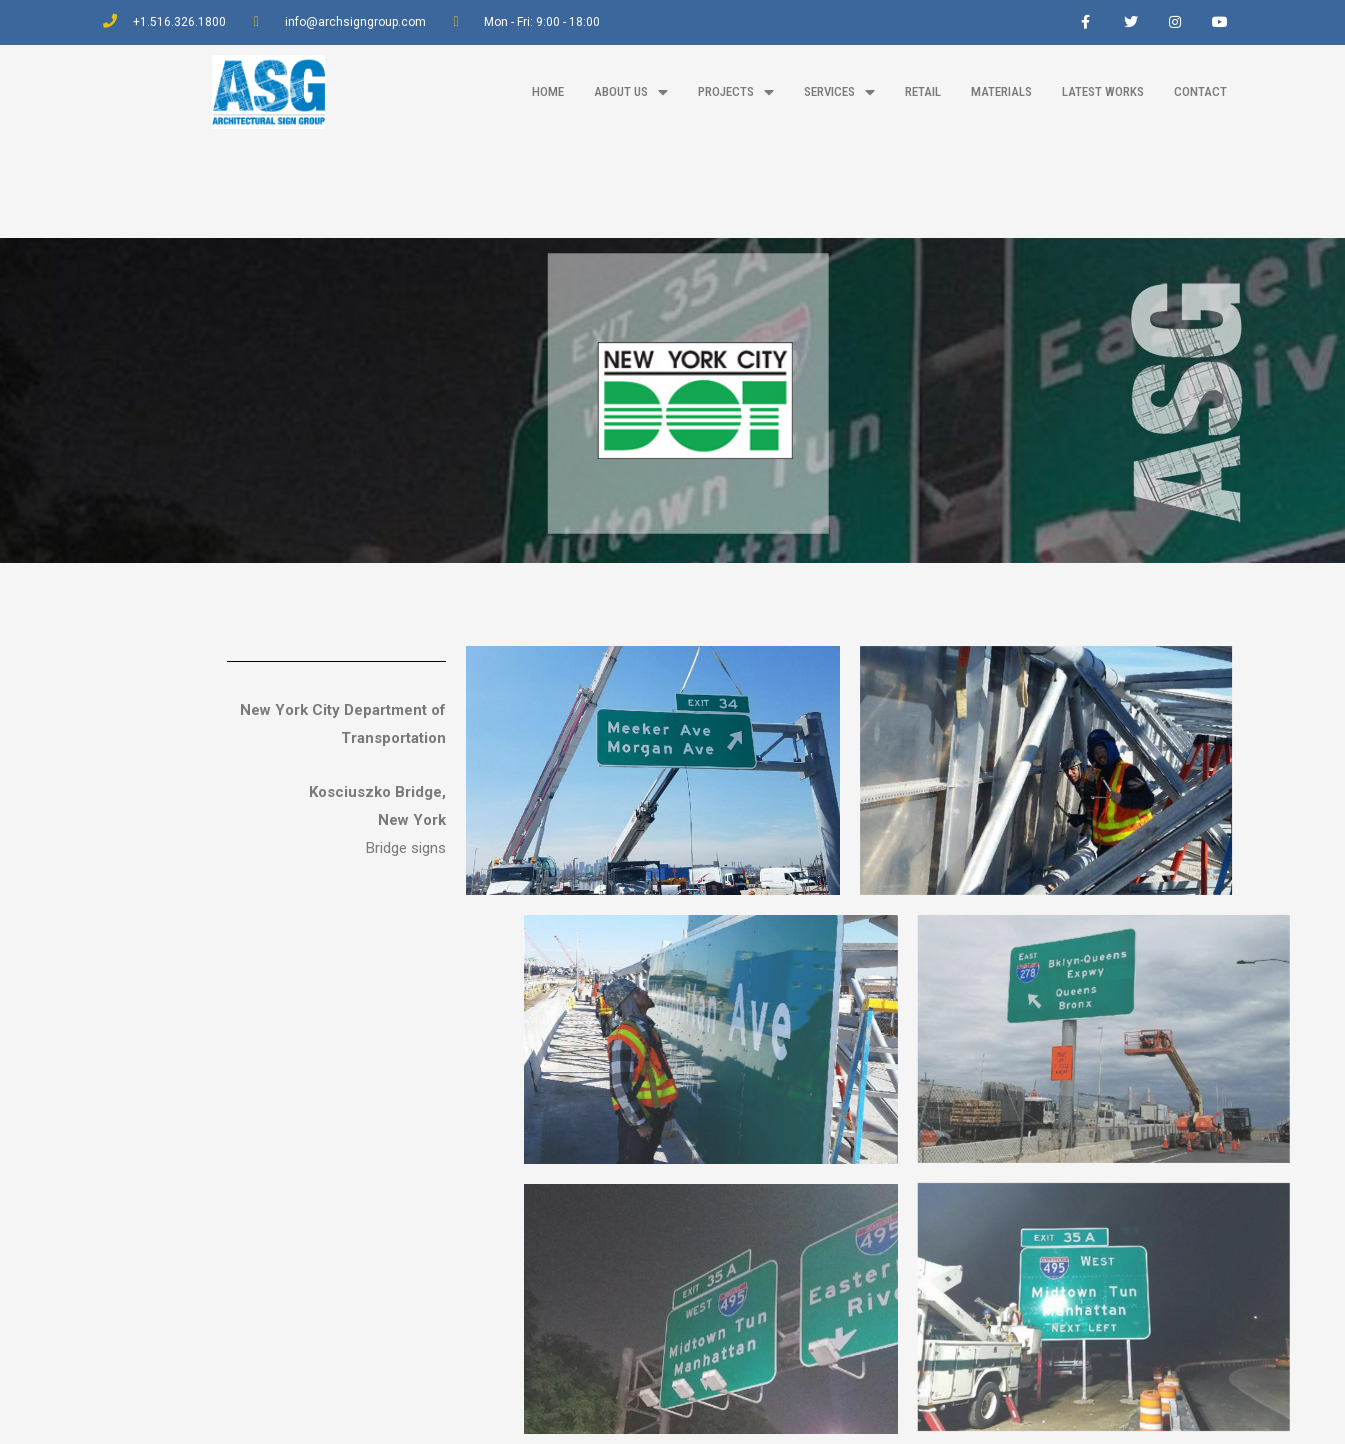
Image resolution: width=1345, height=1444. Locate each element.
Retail (923, 91)
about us (631, 92)
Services (839, 92)
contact (1200, 91)
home (548, 91)
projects (736, 92)
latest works (1103, 91)
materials (1001, 91)
